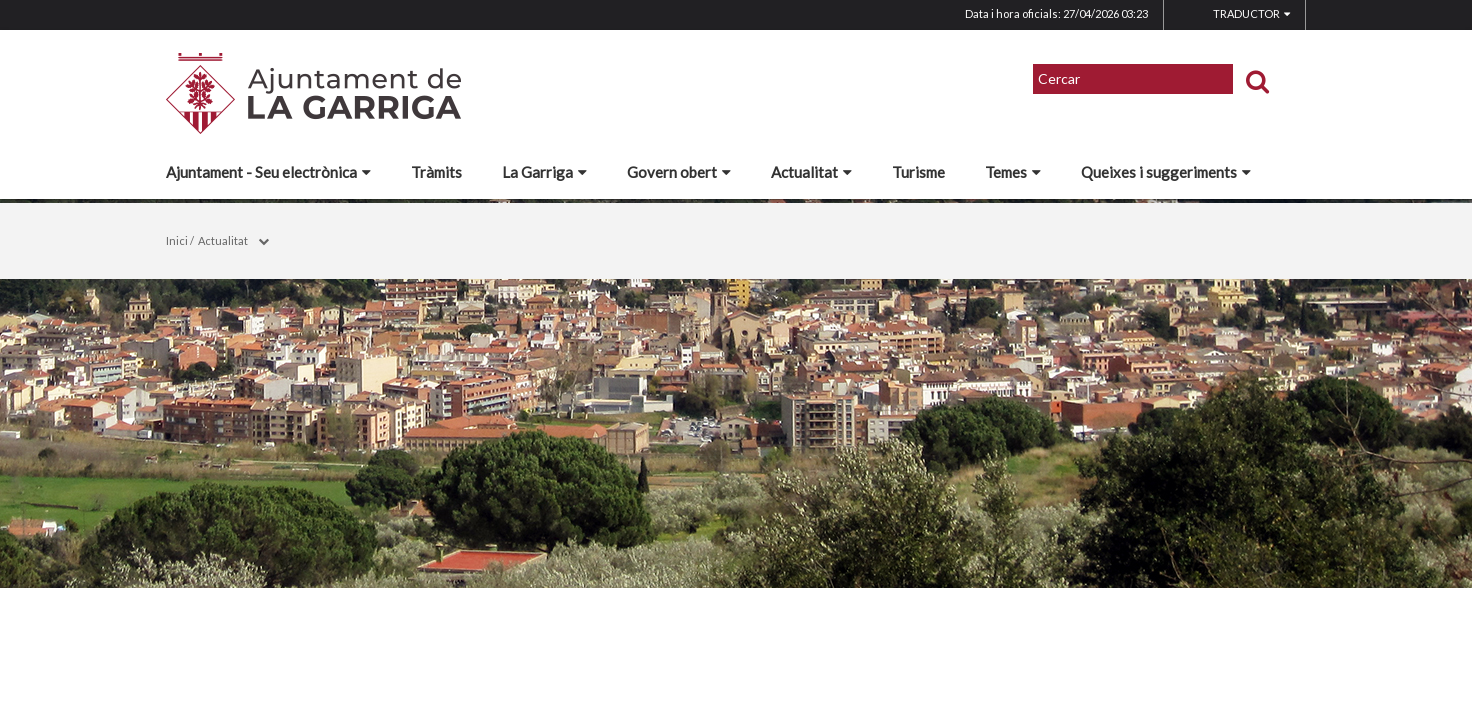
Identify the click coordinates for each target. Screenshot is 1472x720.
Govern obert (679, 172)
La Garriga (544, 172)
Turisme (918, 172)
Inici (177, 240)
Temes (1013, 172)
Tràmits (436, 172)
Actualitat (811, 172)
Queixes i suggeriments (1166, 172)
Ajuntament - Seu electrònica (268, 172)
